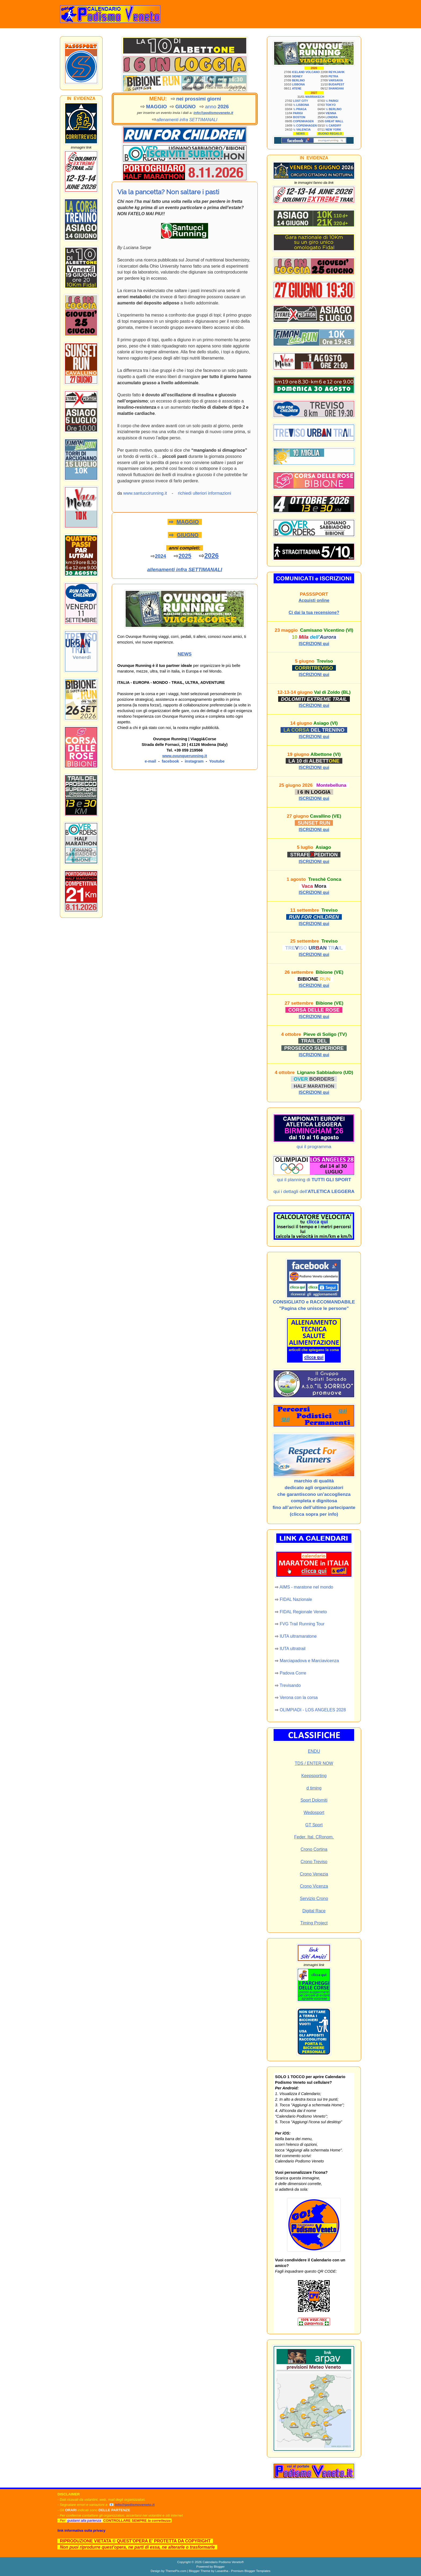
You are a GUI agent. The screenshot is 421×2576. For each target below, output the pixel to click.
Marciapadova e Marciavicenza (309, 1660)
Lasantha (221, 2571)
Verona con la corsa (299, 1697)
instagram (194, 761)
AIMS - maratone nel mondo (306, 1587)
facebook (170, 761)
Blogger (219, 2566)
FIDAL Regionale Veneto (303, 1611)
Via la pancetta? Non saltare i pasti (168, 192)
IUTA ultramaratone (298, 1636)
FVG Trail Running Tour (302, 1624)
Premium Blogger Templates (250, 2571)
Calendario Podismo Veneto (221, 2562)
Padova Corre (293, 1673)
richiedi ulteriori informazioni (204, 493)
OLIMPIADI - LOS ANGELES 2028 (313, 1710)
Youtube (217, 761)
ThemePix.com (175, 2571)
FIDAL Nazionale (296, 1599)
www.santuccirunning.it (145, 493)
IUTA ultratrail (293, 1648)
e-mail (150, 761)
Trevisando (290, 1685)
